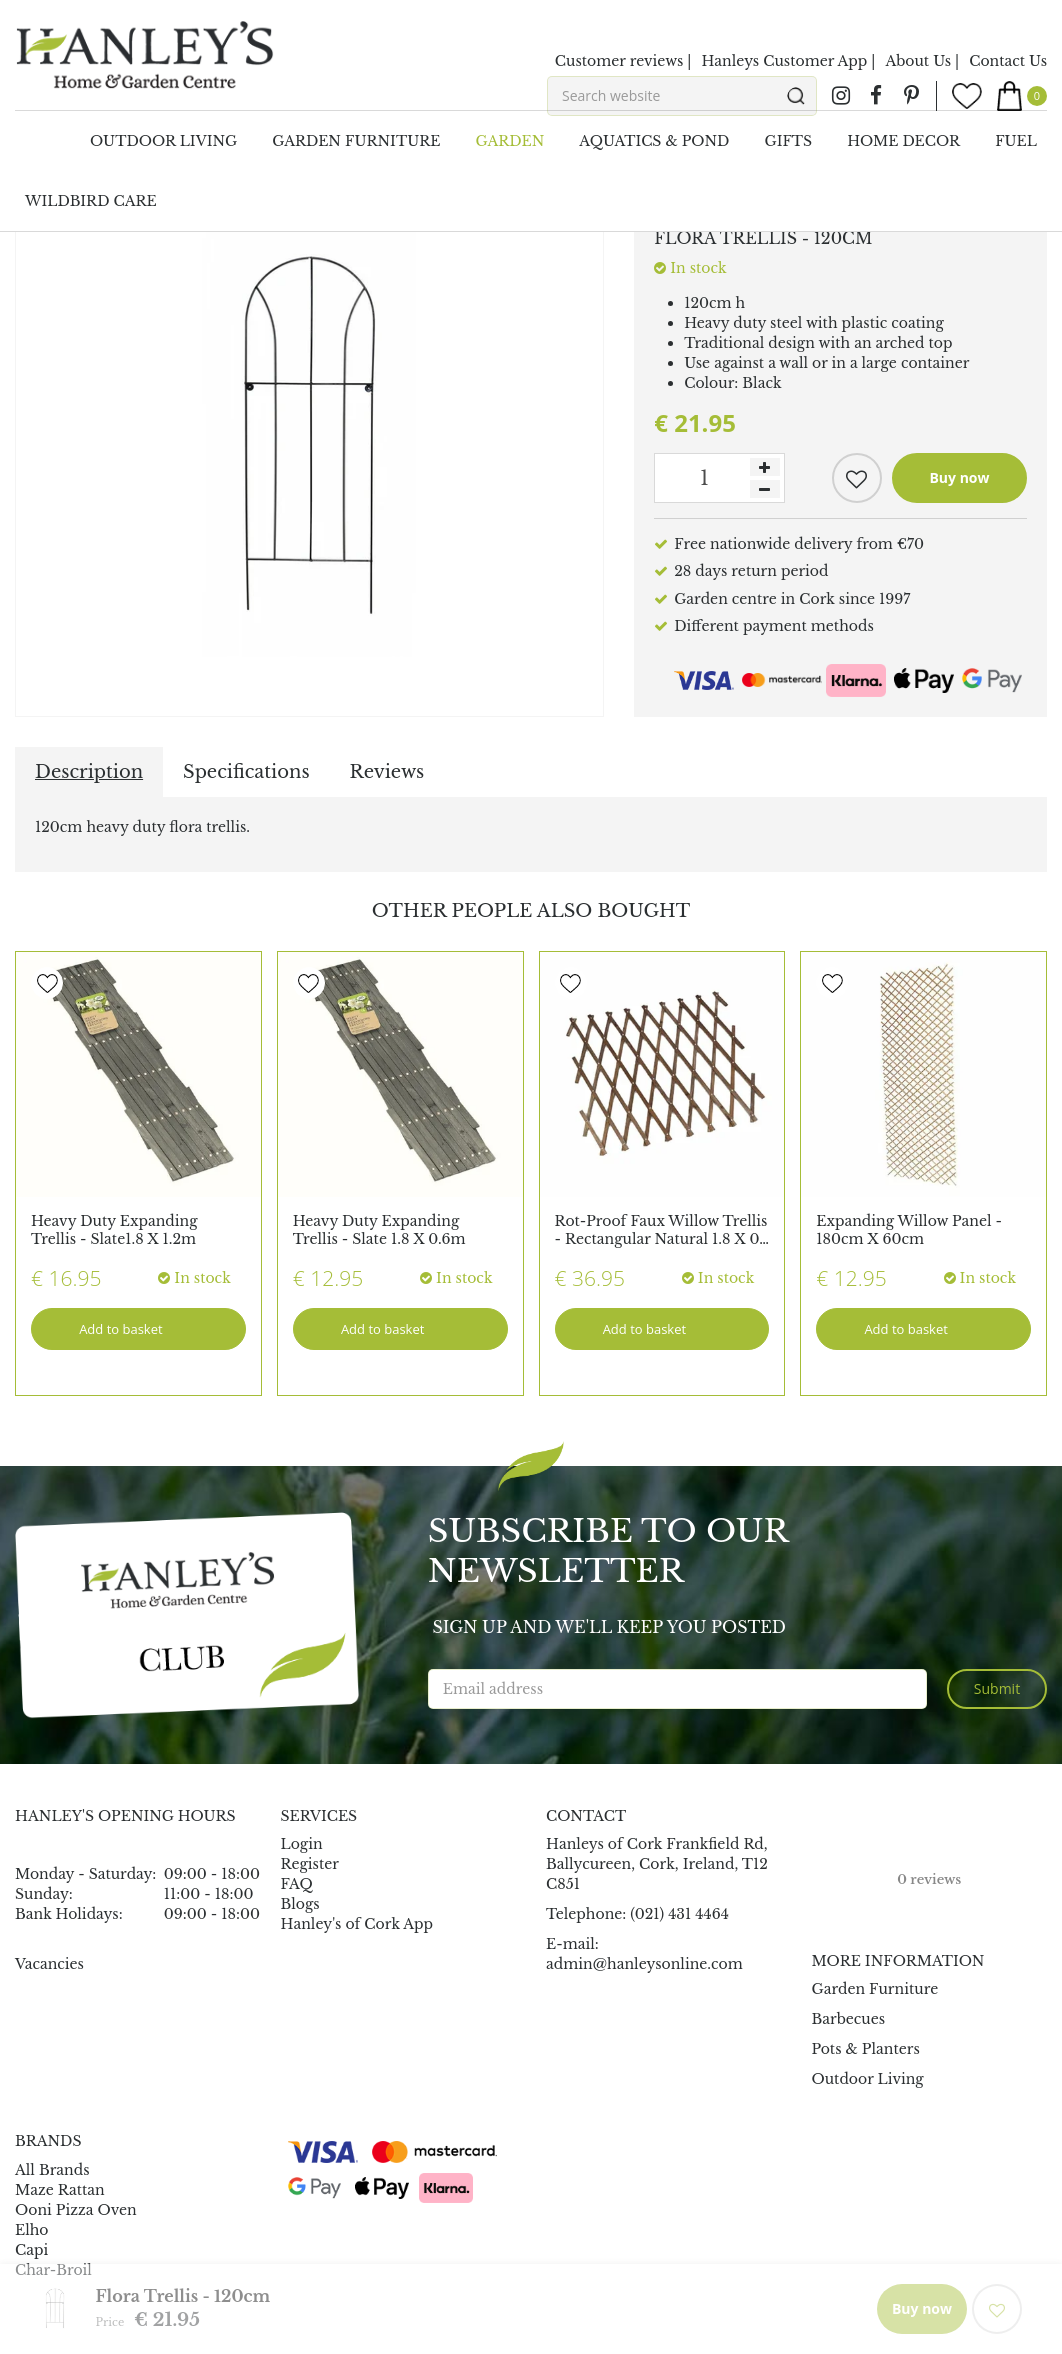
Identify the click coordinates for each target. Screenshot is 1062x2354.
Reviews (387, 772)
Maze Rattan (60, 2190)
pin (911, 96)
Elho (32, 2230)
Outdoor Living (868, 2079)
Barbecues (849, 2019)
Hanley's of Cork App (357, 1924)
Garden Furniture (875, 1989)
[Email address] (677, 1689)
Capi (31, 2250)
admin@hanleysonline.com (644, 1964)
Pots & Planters (866, 2049)
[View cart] (1022, 96)
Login (302, 1844)
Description (89, 772)
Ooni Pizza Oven (76, 2210)
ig (841, 96)
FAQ (297, 1884)
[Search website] (682, 96)
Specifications (246, 772)
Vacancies (49, 1964)
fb (876, 96)
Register (310, 1864)
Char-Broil (53, 2270)
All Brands (52, 2170)
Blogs (300, 1904)
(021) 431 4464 (679, 1914)
